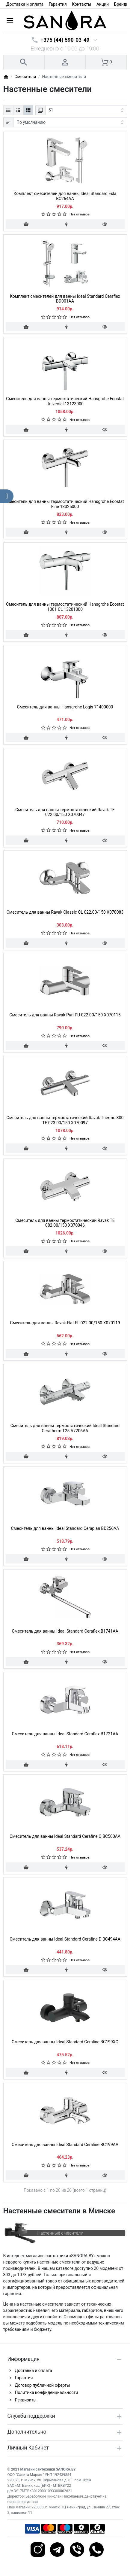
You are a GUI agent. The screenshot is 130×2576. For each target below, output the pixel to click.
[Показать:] (86, 110)
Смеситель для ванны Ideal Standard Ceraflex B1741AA (65, 1631)
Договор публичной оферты (42, 2385)
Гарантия (58, 4)
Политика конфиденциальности (46, 2392)
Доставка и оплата (24, 4)
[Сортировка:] (70, 122)
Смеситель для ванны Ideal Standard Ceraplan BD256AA (65, 1528)
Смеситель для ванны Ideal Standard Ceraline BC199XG (65, 2041)
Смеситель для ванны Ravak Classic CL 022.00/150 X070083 (65, 912)
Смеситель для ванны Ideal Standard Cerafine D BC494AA (65, 1939)
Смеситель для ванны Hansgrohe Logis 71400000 (65, 707)
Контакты (81, 4)
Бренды (122, 4)
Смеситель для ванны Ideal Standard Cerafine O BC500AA (65, 1836)
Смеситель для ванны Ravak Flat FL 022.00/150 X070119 (65, 1322)
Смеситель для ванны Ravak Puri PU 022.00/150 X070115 (64, 1014)
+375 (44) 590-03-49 (64, 40)
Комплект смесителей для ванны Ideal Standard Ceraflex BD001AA (65, 299)
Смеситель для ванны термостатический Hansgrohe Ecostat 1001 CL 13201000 (65, 607)
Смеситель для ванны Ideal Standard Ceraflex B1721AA (65, 1733)
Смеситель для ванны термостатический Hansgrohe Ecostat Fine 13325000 (65, 504)
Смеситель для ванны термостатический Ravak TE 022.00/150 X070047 (65, 812)
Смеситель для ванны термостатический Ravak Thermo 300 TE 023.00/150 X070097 (65, 1120)
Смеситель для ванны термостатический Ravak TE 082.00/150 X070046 (65, 1223)
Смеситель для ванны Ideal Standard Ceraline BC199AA (65, 2144)
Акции (102, 4)
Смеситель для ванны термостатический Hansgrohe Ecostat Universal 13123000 (65, 401)
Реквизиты (26, 2400)
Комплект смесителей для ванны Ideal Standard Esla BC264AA (64, 196)
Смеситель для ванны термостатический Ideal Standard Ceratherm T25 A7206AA (65, 1428)
